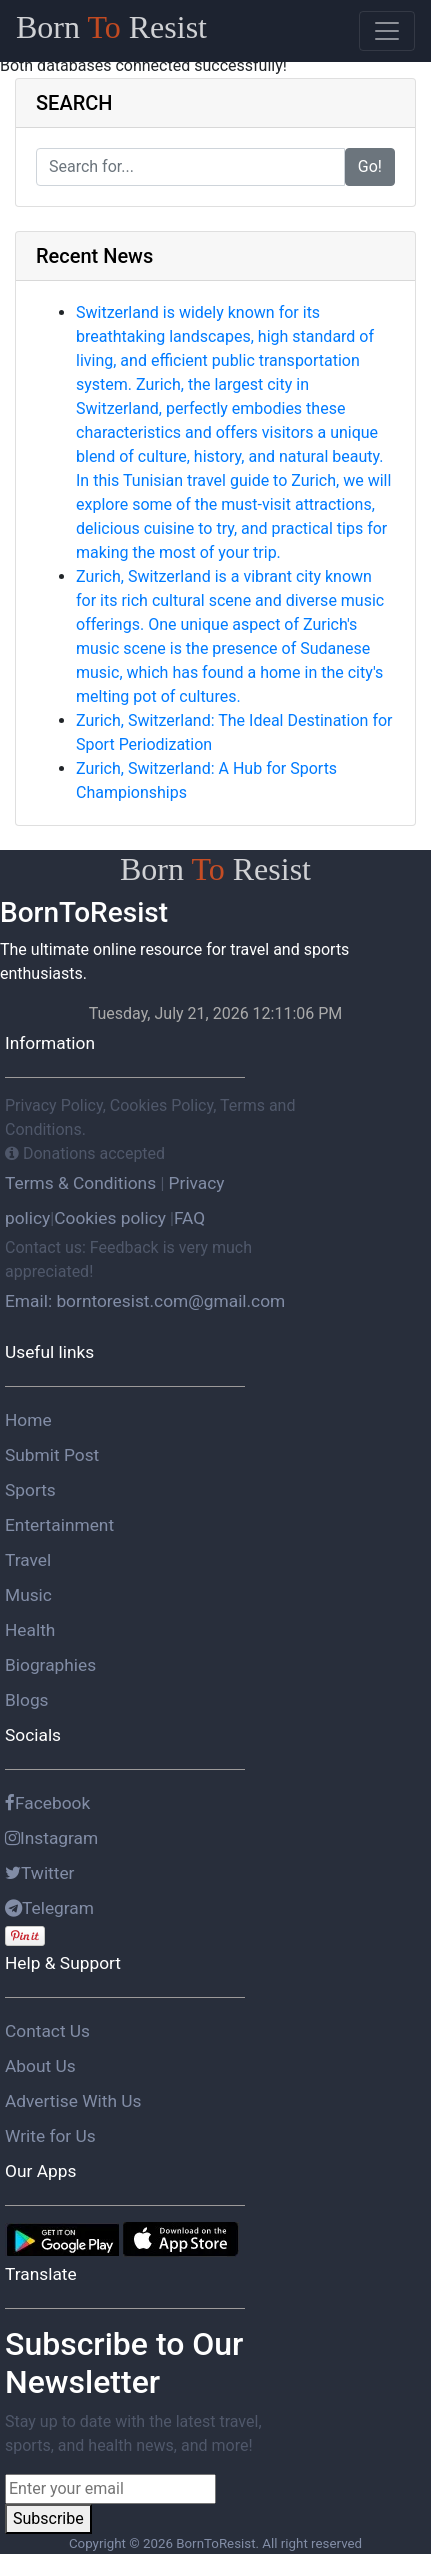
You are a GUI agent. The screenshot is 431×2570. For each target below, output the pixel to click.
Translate (41, 2274)
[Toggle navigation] (387, 31)
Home (28, 1420)
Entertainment (59, 1525)
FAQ (189, 1218)
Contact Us (47, 2031)
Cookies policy (110, 1218)
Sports (30, 1490)
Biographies (50, 1665)
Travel (28, 1560)
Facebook (47, 1803)
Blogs (27, 1700)
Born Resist (111, 27)
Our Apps (40, 2171)
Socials (33, 1735)
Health (30, 1630)
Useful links (49, 1352)
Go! (370, 166)
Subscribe (48, 2518)
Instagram (51, 1838)
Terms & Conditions (82, 1183)
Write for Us (50, 2136)
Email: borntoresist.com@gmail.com (145, 1301)
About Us (40, 2066)
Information (50, 1043)
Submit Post (52, 1455)
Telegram (49, 1908)
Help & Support (63, 1963)
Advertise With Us (73, 2101)
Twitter (40, 1873)
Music (28, 1595)
